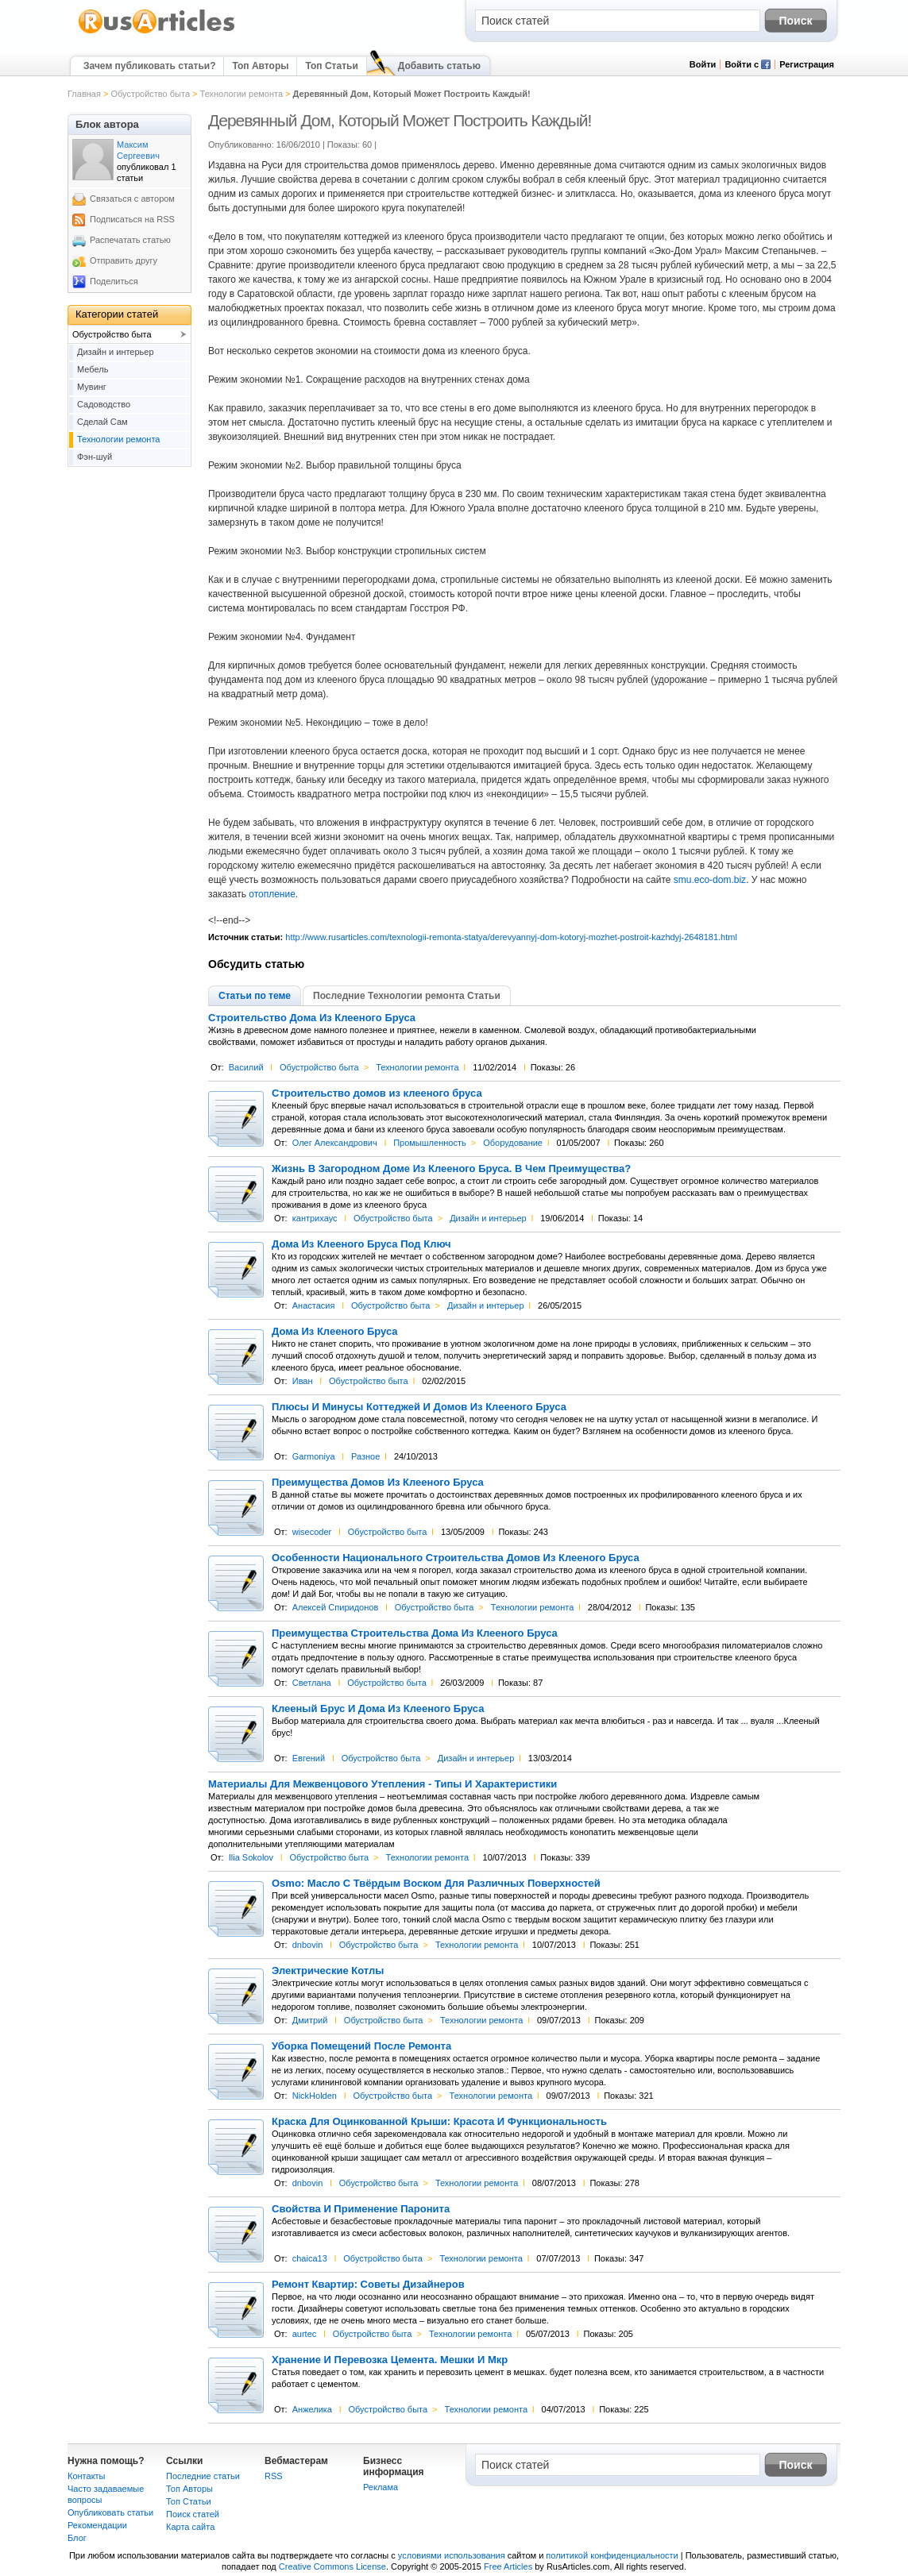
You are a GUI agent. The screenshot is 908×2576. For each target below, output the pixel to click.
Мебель (92, 369)
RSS (274, 2476)
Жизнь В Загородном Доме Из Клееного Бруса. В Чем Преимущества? (451, 1168)
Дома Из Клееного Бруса (335, 1331)
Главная (84, 93)
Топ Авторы (260, 65)
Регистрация (806, 64)
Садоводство (103, 404)
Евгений (308, 1758)
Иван (302, 1381)
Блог (77, 2538)
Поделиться (114, 281)
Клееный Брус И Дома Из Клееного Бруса (378, 1708)
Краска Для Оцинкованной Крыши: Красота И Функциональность (439, 2121)
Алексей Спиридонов (335, 1607)
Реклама (380, 2487)
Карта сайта (190, 2527)
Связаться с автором (132, 198)
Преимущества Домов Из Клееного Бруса (378, 1482)
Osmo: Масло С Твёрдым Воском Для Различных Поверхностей (436, 1883)
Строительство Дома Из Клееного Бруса (311, 1018)
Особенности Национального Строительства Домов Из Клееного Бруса (455, 1558)
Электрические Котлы (328, 1970)
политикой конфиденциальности (612, 2555)
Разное (365, 1456)
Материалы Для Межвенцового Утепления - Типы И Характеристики (382, 1784)
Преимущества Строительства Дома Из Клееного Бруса (415, 1633)
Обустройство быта (150, 93)
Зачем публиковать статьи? (149, 65)
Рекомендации (97, 2525)
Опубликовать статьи (110, 2512)
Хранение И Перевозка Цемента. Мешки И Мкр (390, 2360)
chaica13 (309, 2258)
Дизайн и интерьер (488, 1218)
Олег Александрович (334, 1142)
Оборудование (513, 1142)
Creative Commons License (332, 2566)
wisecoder (312, 1532)
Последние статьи (203, 2476)
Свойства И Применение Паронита (361, 2209)
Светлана (311, 1682)
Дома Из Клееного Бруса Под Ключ (361, 1244)
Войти (703, 64)
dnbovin (307, 1944)
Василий (246, 1067)
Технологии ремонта (241, 93)
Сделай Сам (102, 421)
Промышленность (429, 1142)
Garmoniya (313, 1456)
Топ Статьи (331, 65)
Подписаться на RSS (132, 219)
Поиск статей (192, 2514)
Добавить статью (439, 65)
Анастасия (313, 1305)
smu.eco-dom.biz (710, 879)
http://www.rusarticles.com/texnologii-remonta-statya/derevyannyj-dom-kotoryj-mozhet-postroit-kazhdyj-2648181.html (511, 937)
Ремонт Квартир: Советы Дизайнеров (368, 2284)
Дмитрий (310, 2020)
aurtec (304, 2334)
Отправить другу (123, 260)
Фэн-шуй (94, 456)
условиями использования (451, 2555)
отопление (272, 894)
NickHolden (314, 2095)
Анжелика (312, 2409)
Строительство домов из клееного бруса (377, 1093)
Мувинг (91, 386)
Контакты (87, 2476)
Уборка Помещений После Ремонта (361, 2046)
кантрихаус (315, 1218)
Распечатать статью (130, 240)
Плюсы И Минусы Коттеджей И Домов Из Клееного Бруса (419, 1407)
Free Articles (508, 2566)
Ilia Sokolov (251, 1857)
